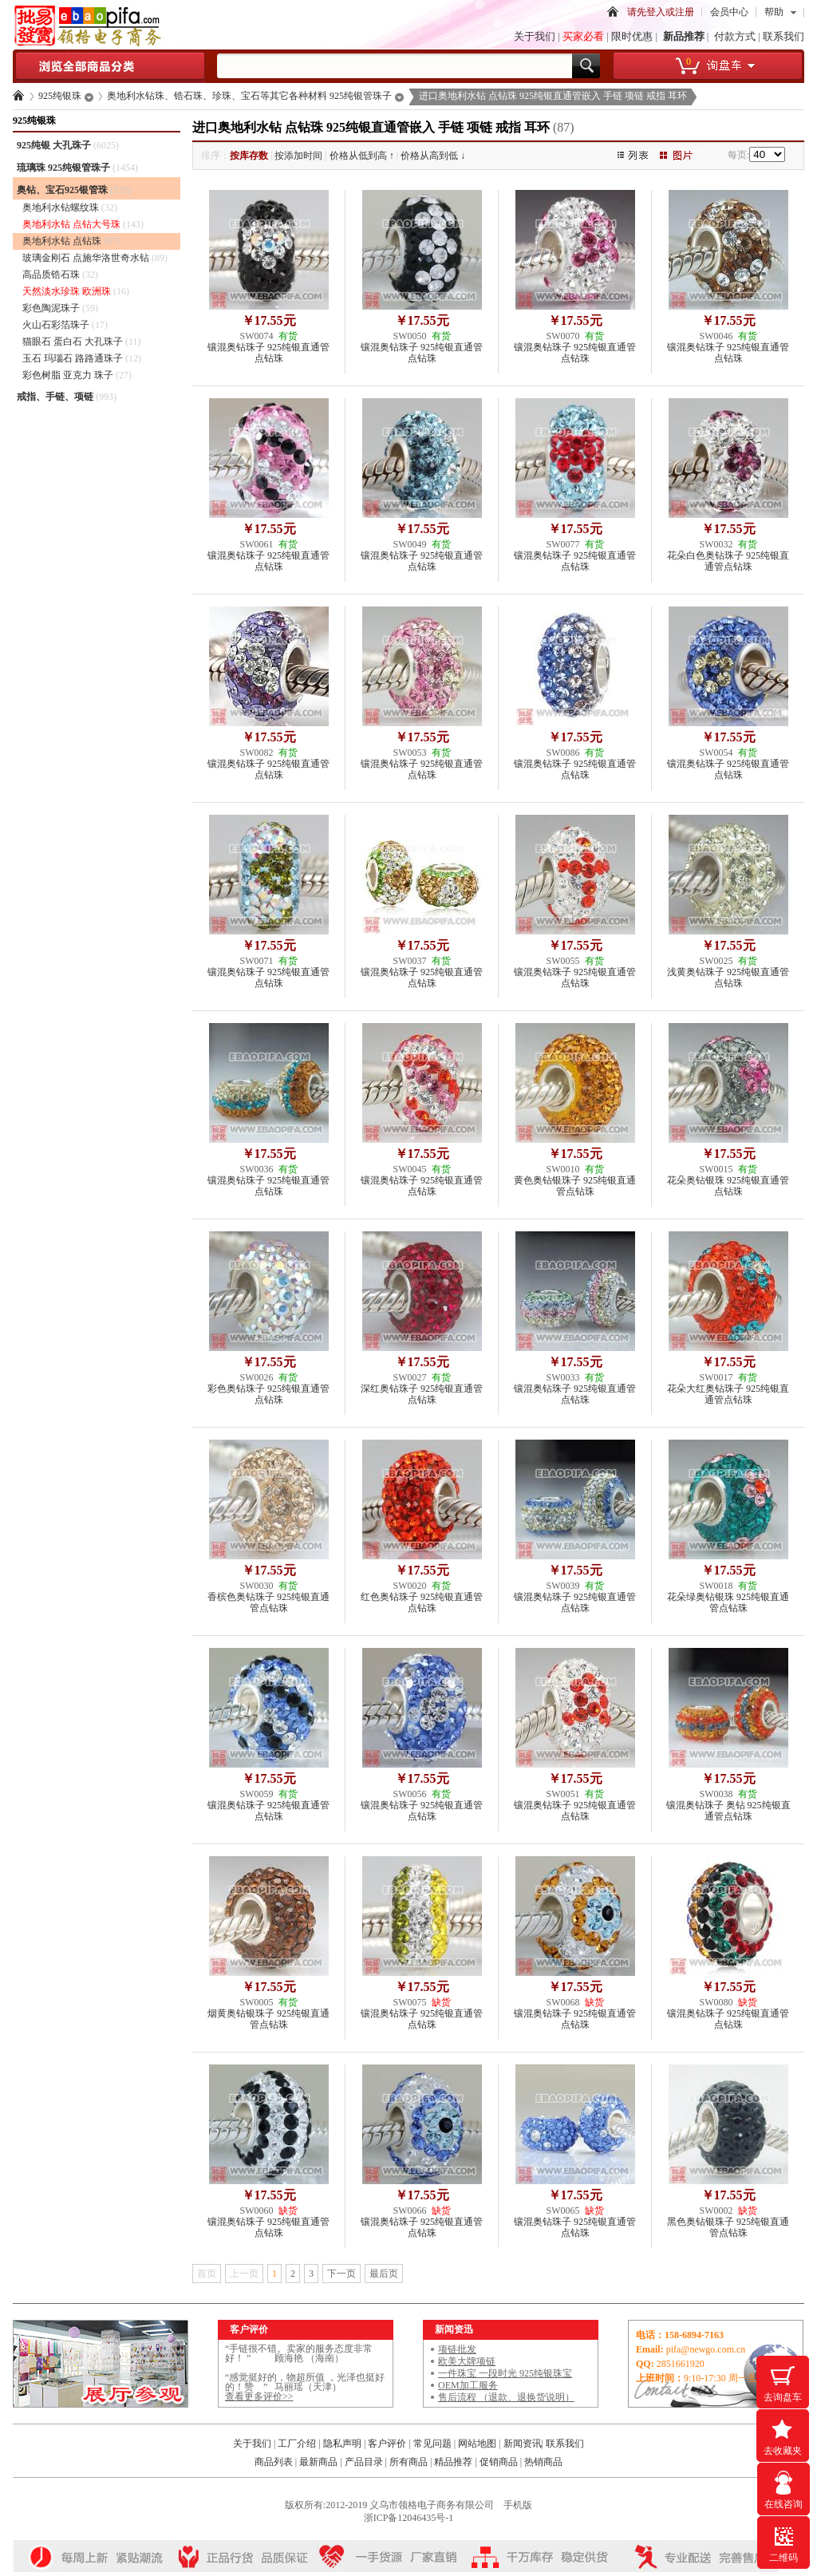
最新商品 (318, 2461)
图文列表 (642, 156)
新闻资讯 (522, 2443)
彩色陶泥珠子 (60, 308)
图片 (686, 156)
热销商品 (543, 2461)
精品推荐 (453, 2461)
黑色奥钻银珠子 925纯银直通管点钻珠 (728, 2227)
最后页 (383, 2273)
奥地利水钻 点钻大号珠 (83, 224)
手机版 (517, 2505)
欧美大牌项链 (466, 2361)
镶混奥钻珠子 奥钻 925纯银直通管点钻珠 (728, 1811)
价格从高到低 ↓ (433, 155)
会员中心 (729, 12)
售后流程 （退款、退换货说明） (506, 2397)
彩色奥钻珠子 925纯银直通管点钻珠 (268, 1394)
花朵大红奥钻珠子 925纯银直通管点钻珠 (728, 1394)
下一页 (341, 2273)
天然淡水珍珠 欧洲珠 (75, 291)
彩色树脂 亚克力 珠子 (77, 375)
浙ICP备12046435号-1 (409, 2517)
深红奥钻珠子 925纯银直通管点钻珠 (422, 1394)
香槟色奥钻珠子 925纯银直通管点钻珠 (268, 1602)
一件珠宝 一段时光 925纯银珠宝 (505, 2373)
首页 (613, 15)
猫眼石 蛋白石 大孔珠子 (81, 341)
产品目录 (364, 2461)
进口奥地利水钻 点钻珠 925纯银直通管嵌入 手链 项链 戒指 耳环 (553, 95)
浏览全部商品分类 (108, 72)
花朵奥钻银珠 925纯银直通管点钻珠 (728, 1186)
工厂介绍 (297, 2443)
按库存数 (249, 155)
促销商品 (499, 2461)
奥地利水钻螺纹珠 (69, 207)
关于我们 (534, 36)
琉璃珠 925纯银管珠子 (77, 167)
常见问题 (432, 2443)
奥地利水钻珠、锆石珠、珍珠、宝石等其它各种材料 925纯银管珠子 (249, 95)
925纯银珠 (59, 95)
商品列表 (274, 2461)
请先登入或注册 (660, 12)
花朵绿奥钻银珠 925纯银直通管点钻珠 (728, 1602)
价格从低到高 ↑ (362, 155)
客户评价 (387, 2443)
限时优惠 (632, 36)
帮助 (773, 12)
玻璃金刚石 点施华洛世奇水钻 (95, 257)
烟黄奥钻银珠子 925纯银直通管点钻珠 (268, 2019)
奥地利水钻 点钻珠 (71, 241)
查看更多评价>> (259, 2396)
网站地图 (477, 2443)
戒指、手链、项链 (66, 396)
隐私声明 (343, 2443)
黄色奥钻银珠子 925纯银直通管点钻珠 (575, 1186)
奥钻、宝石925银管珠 (74, 190)
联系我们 (783, 36)
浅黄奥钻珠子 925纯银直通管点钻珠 (728, 977)
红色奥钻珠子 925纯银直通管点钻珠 (422, 1602)
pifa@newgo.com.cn (706, 2349)
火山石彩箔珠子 (65, 324)
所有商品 (408, 2461)
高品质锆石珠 (60, 274)
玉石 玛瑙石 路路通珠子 (81, 358)
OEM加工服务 (468, 2385)
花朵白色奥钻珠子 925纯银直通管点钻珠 (728, 561)
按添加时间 (298, 155)
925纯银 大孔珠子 (68, 145)
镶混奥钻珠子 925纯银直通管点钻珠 (268, 353)
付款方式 (735, 36)
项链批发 (457, 2349)
